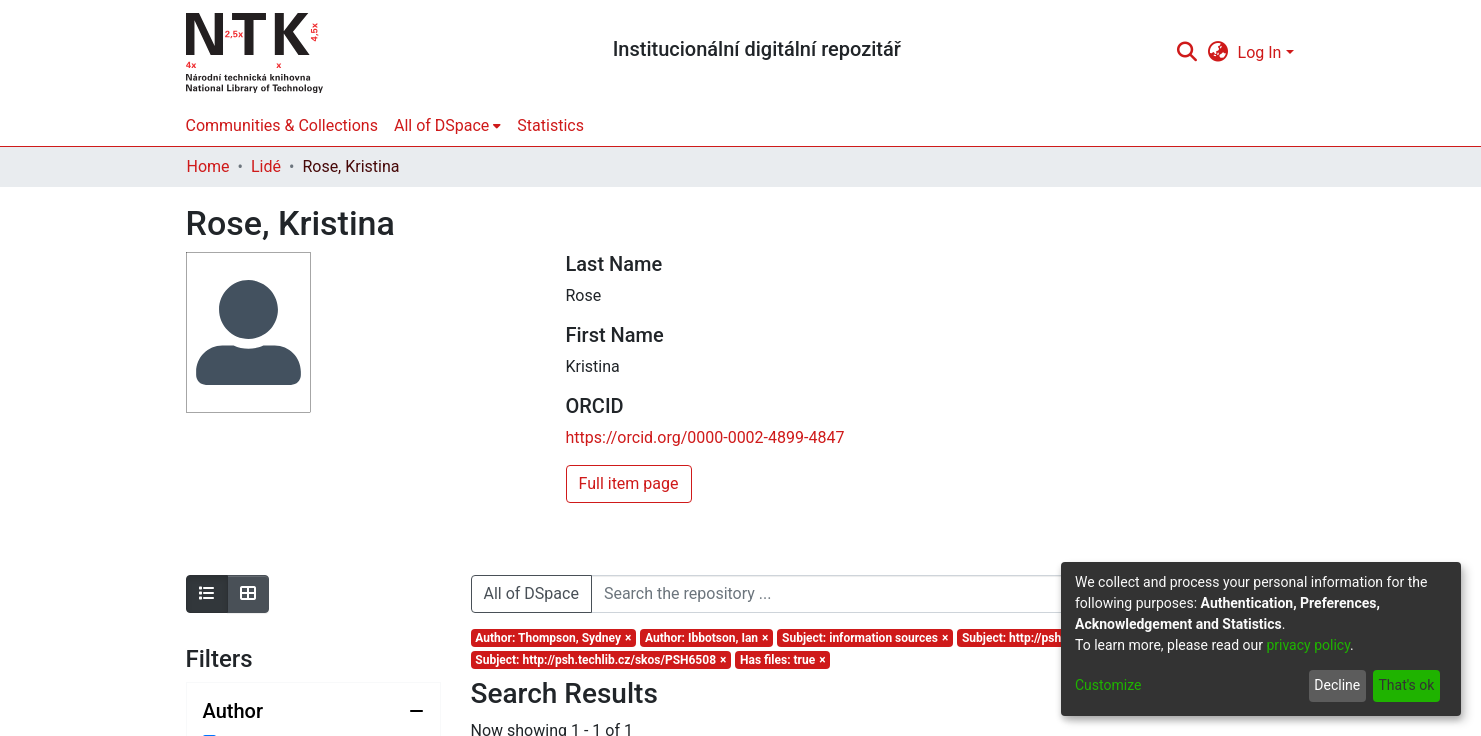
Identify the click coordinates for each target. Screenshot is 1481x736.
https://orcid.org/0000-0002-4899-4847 (705, 437)
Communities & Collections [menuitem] (282, 125)
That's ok (1406, 685)
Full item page (629, 483)
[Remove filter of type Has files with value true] (782, 660)
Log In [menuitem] (1260, 52)
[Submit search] (1187, 53)
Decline (1337, 685)
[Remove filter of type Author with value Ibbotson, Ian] (706, 638)
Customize (1108, 685)
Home (208, 166)
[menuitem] (1217, 53)
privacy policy (1308, 645)
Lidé (266, 166)
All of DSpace (531, 593)
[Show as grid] (248, 594)
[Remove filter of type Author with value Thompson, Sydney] (554, 638)
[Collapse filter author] (313, 711)
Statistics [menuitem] (550, 125)
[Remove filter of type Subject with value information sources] (865, 638)
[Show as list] (207, 594)
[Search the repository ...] (896, 594)
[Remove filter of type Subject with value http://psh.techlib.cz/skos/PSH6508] (601, 660)
